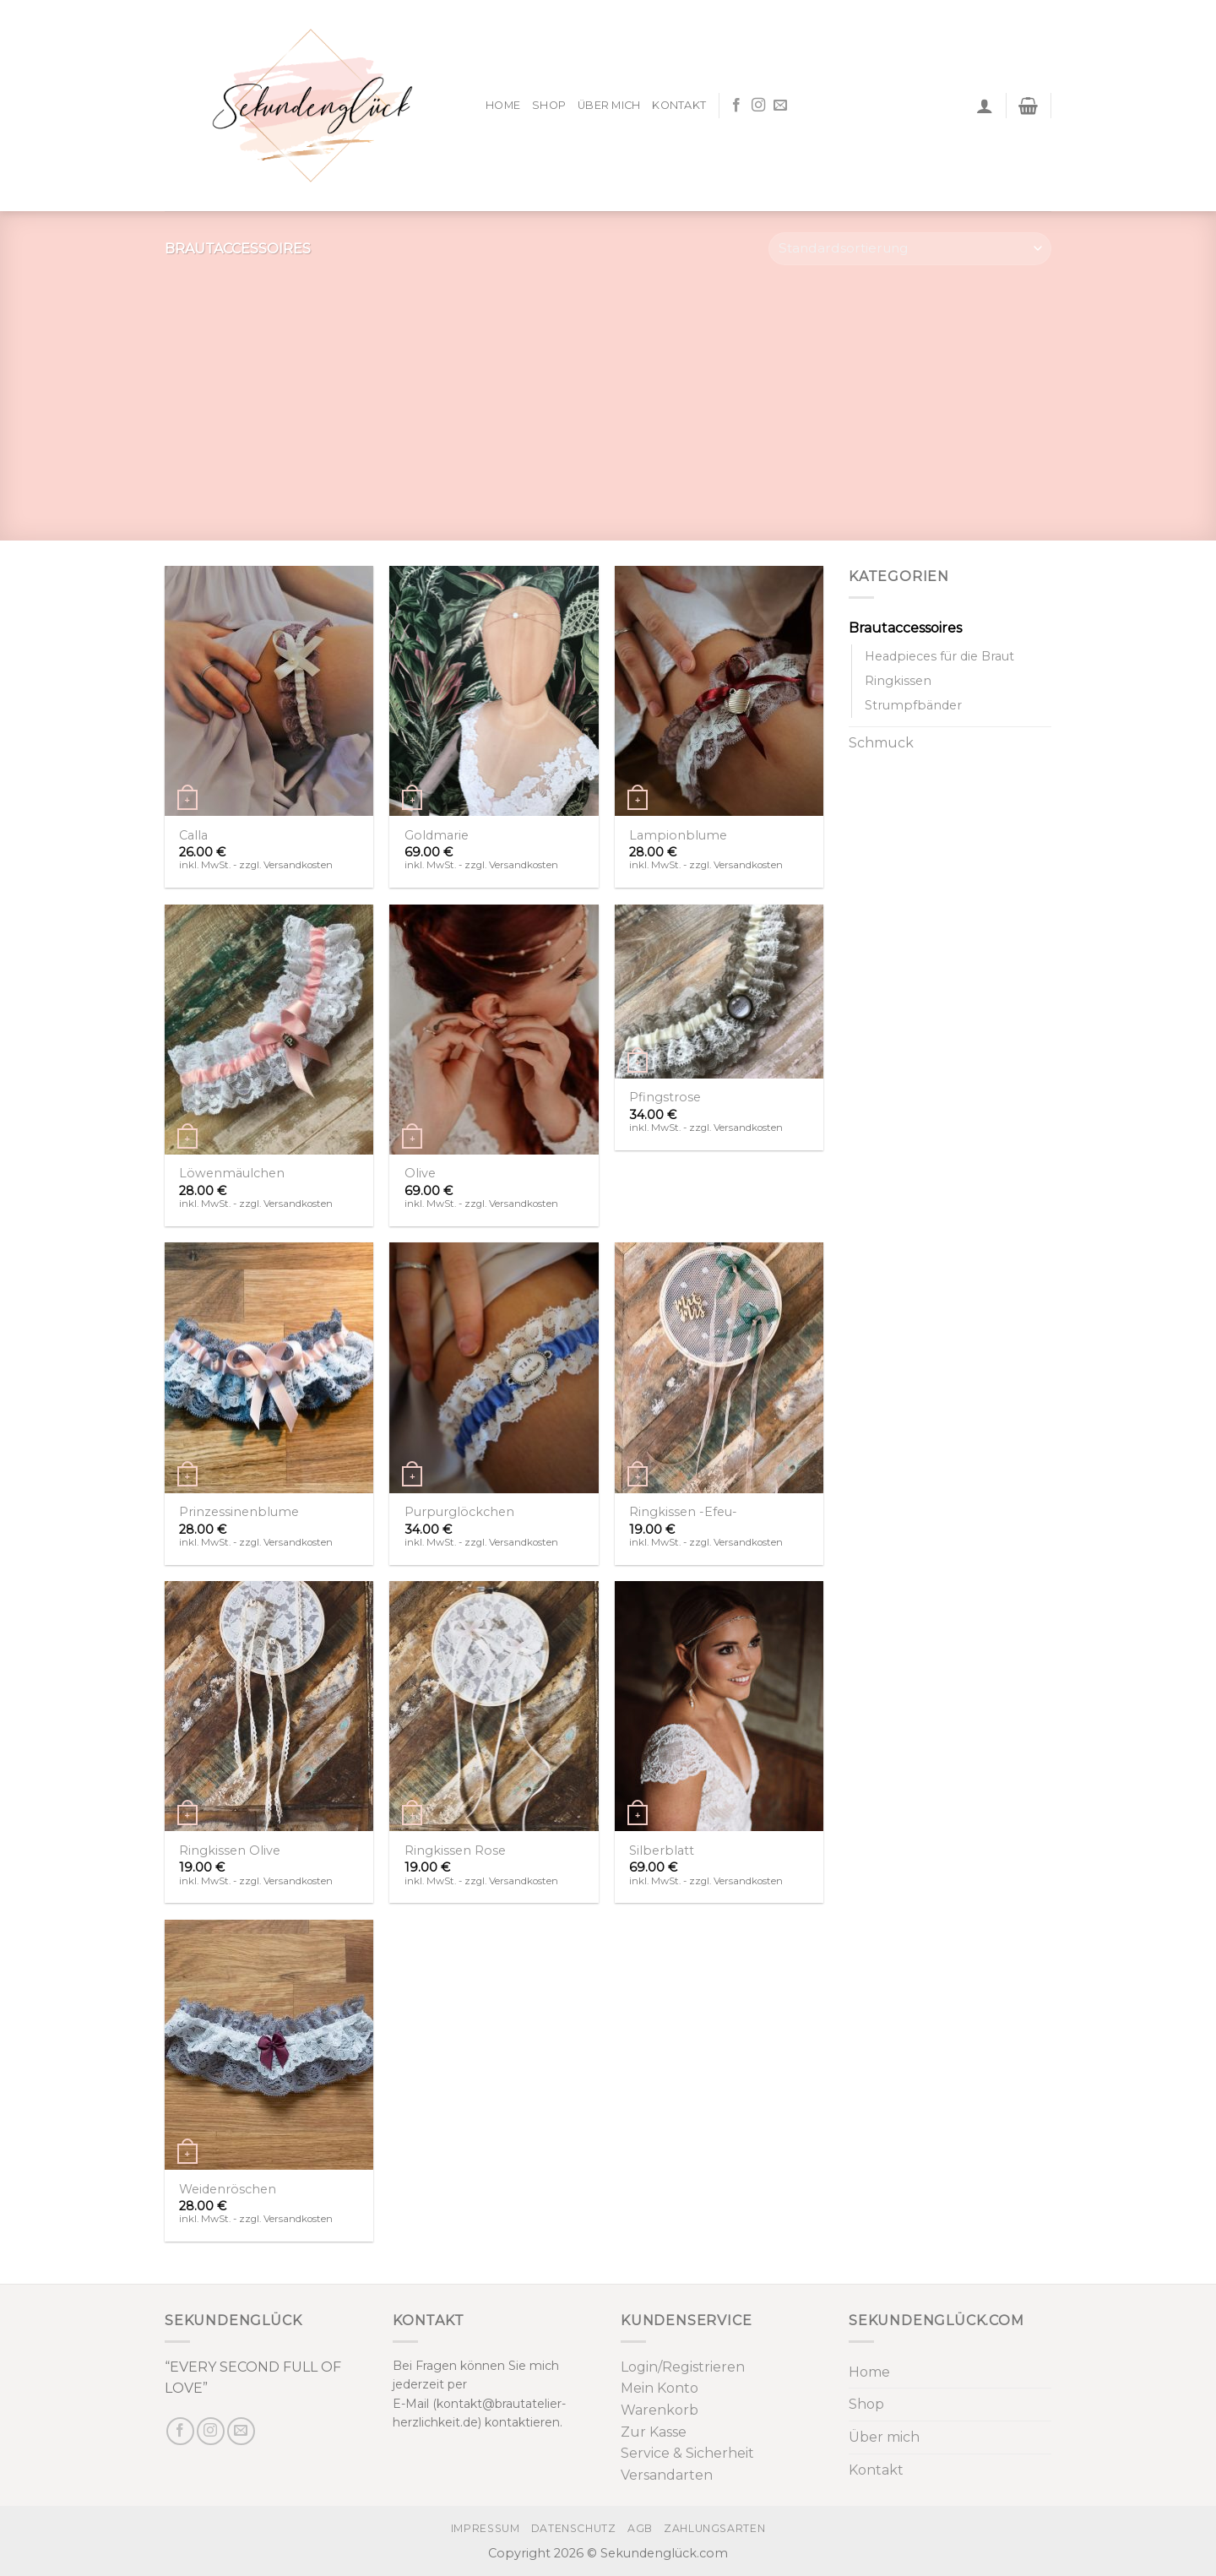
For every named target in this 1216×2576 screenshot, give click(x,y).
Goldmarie (436, 835)
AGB (640, 2528)
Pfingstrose (665, 1097)
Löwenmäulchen (232, 1173)
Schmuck (881, 743)
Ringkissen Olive (229, 1850)
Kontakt (679, 105)
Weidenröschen (227, 2189)
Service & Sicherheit (687, 2453)
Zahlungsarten (714, 2528)
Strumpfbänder (913, 705)
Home (503, 105)
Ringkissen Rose (455, 1850)
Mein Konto (659, 2388)
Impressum (485, 2528)
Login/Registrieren (683, 2367)
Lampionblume (678, 835)
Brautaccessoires (905, 628)
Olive (420, 1173)
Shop (549, 105)
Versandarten (667, 2475)
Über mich (609, 105)
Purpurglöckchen (459, 1511)
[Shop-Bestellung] (909, 248)
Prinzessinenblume (239, 1511)
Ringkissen (898, 680)
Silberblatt (661, 1850)
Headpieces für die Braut (939, 656)
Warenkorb (659, 2410)
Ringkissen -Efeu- (683, 1511)
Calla (193, 835)
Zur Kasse (654, 2432)
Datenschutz (573, 2528)
